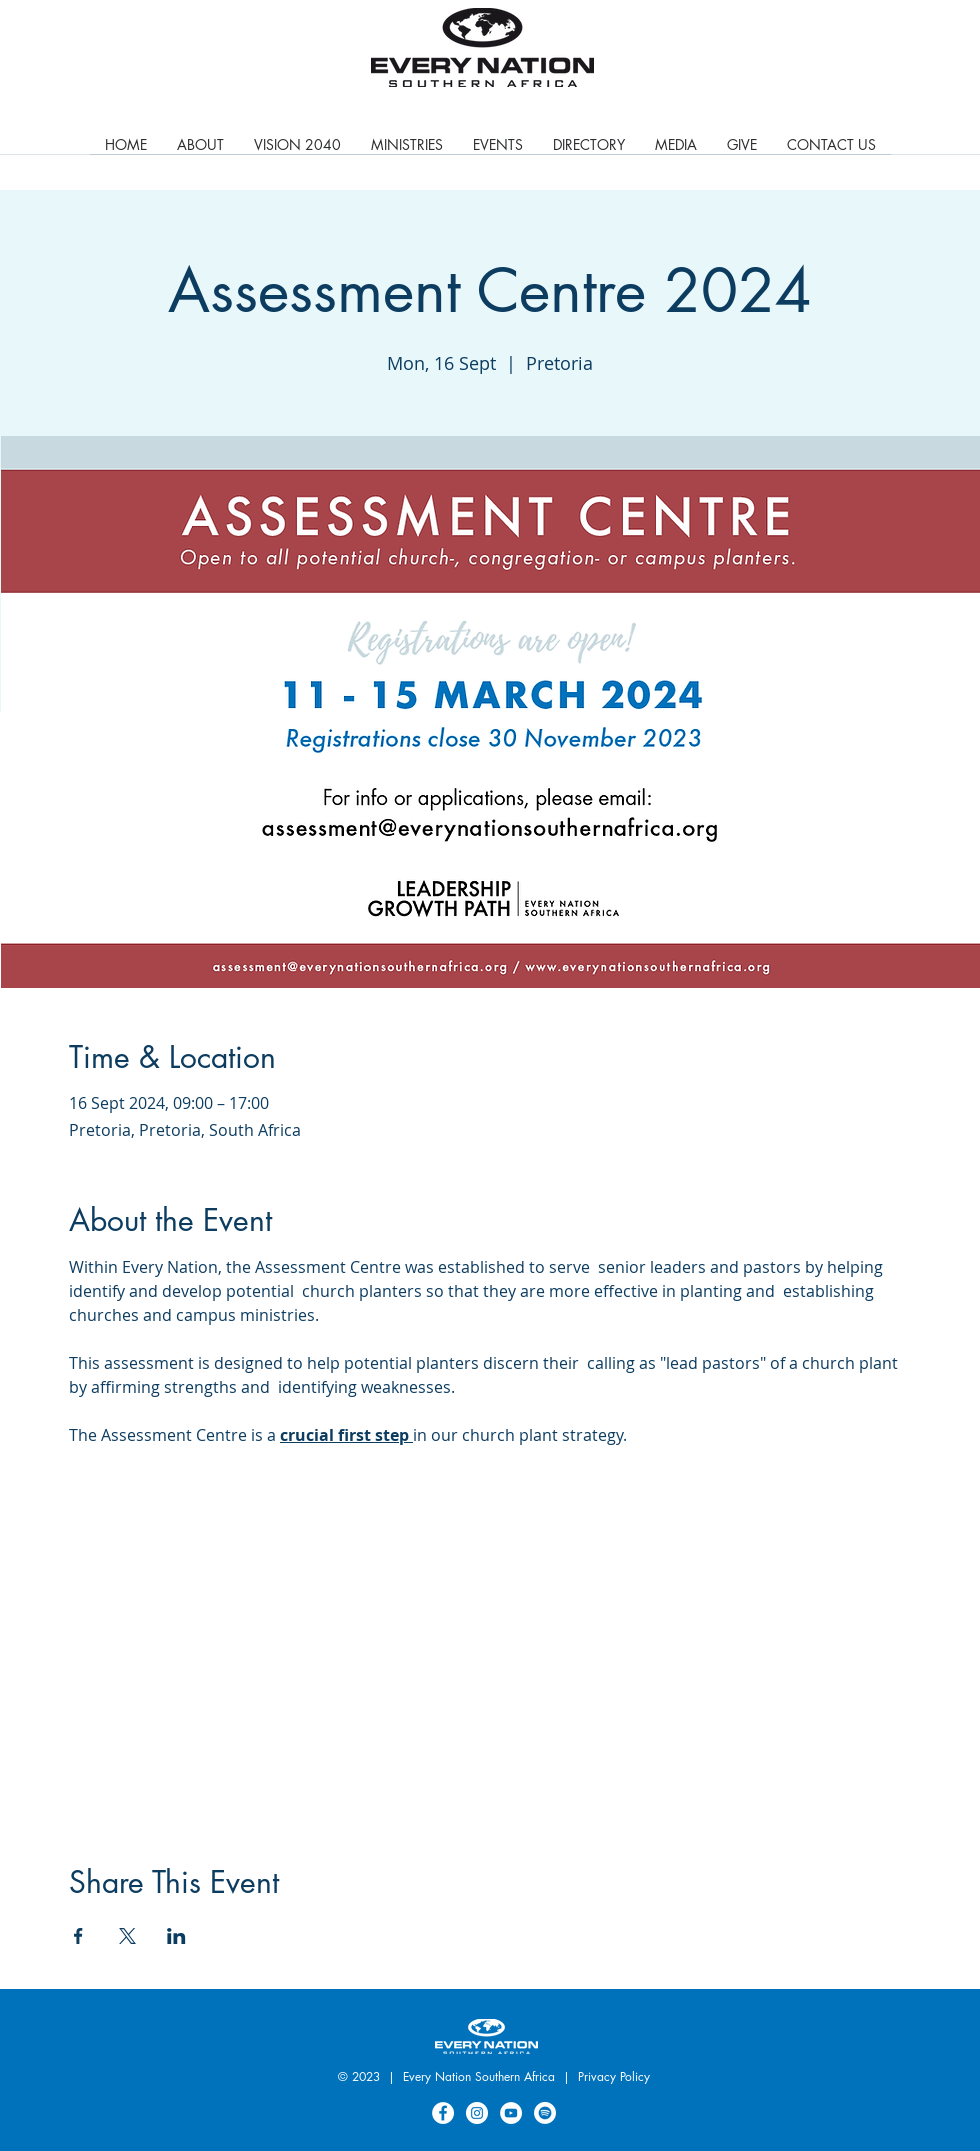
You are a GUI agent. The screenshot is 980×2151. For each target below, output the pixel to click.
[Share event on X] (127, 1936)
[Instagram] (477, 2113)
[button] (407, 151)
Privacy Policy (614, 2076)
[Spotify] (545, 2113)
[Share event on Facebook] (78, 1936)
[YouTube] (511, 2113)
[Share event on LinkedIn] (176, 1936)
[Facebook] (443, 2113)
